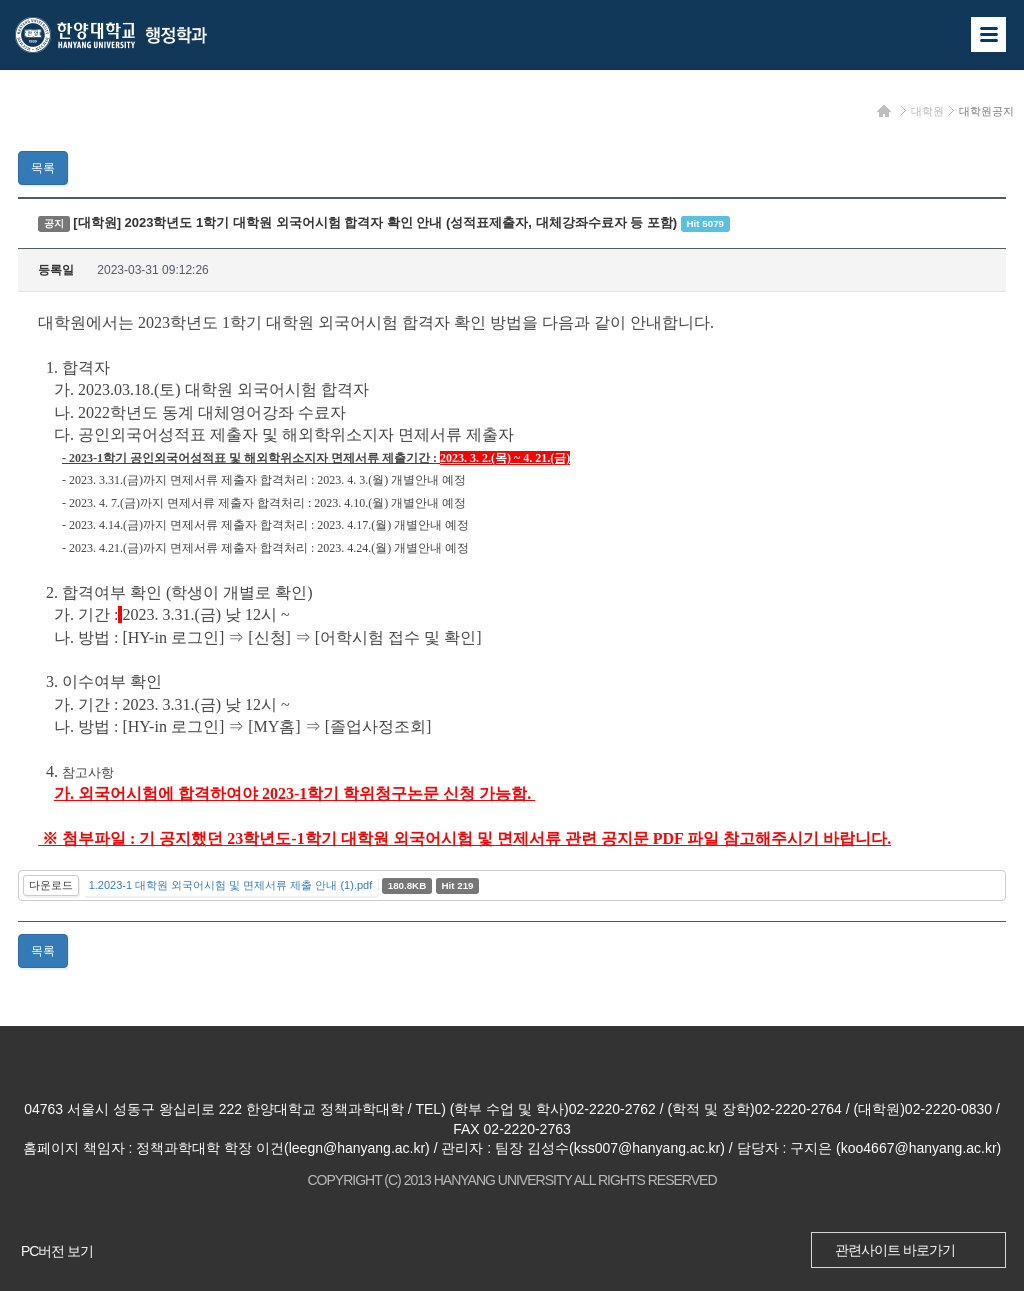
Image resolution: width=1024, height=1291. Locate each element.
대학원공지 (986, 111)
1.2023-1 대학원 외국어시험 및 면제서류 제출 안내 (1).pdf (231, 885)
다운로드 (51, 885)
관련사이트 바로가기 (895, 1250)
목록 (43, 168)
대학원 (927, 111)
